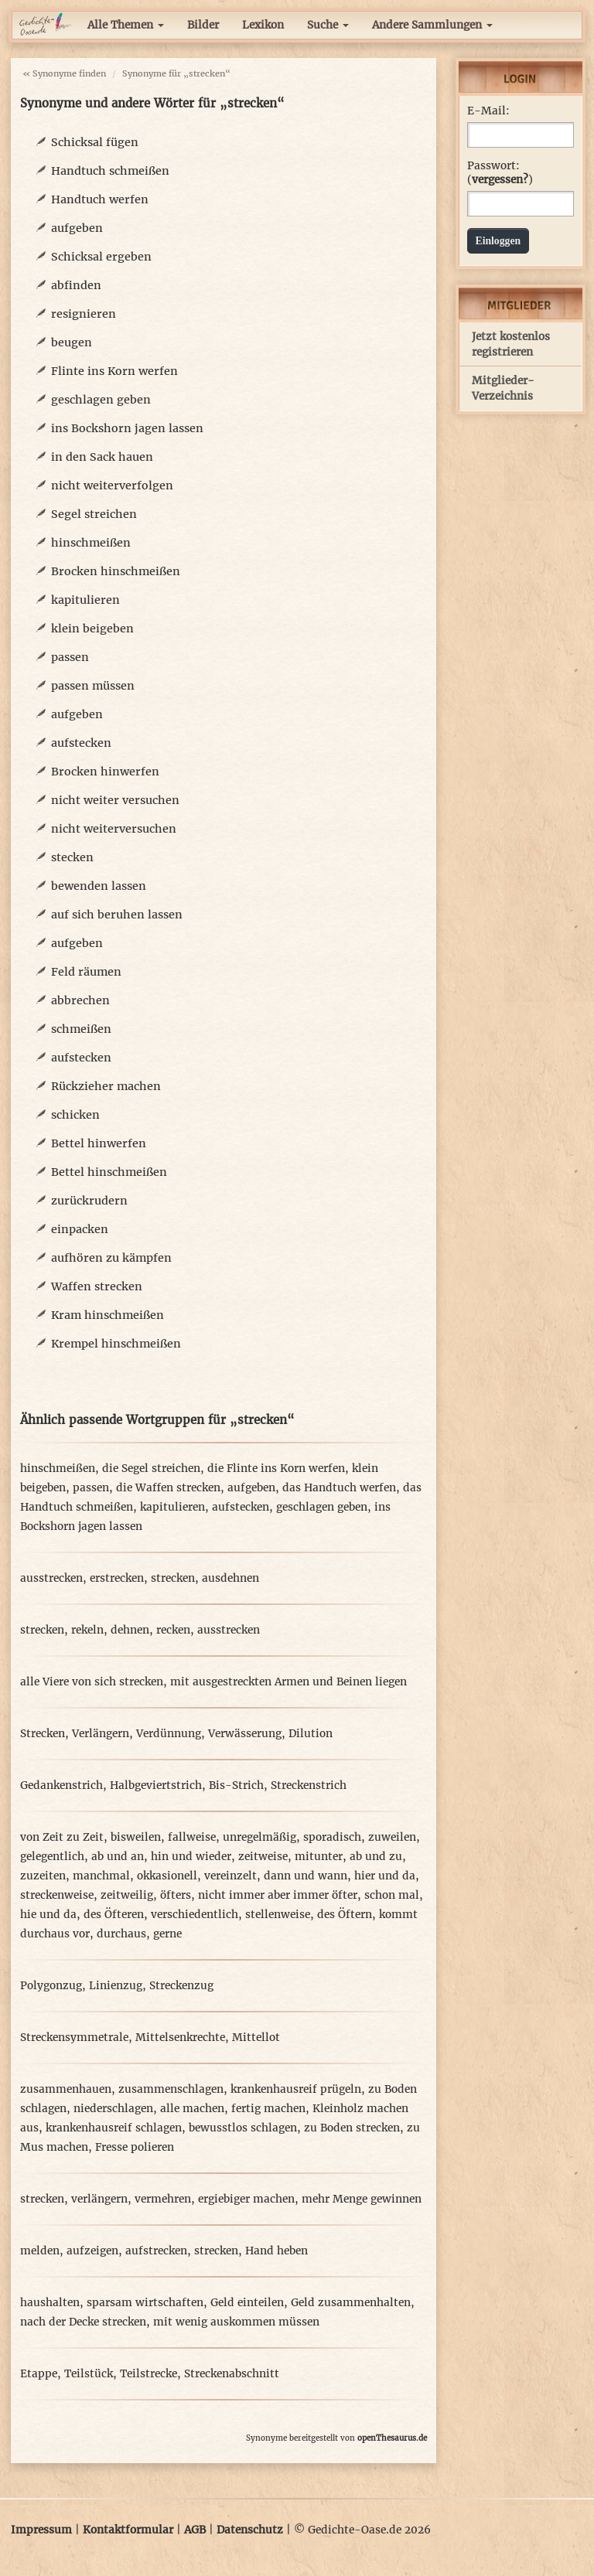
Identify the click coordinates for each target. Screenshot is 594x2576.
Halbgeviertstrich (156, 1785)
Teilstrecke (148, 2373)
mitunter (319, 1856)
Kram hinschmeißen (107, 1315)
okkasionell (167, 1876)
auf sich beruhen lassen (117, 915)
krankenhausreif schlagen (114, 2128)
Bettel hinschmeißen (109, 1172)
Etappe (38, 2373)
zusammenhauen (65, 2089)
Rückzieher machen (106, 1086)
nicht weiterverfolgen (112, 485)
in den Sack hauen (102, 457)
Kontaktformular (128, 2530)
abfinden (76, 285)
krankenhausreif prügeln (295, 2089)
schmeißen (81, 1029)
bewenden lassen (98, 886)
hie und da (48, 1914)
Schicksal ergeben (101, 257)
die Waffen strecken (168, 1487)
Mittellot (256, 2037)
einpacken (79, 1229)
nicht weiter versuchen (115, 800)
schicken (75, 1115)
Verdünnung (168, 1733)
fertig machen (268, 2108)
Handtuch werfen (99, 199)
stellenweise (277, 1914)
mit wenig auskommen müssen (236, 2322)
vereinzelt (230, 1876)
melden (40, 2250)
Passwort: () (500, 172)
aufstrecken (156, 2250)
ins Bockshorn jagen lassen (127, 428)
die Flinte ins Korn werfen (276, 1468)
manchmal (101, 1876)
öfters (175, 1895)
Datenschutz (250, 2530)
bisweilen (136, 1837)
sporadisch (332, 1837)
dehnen (130, 1630)
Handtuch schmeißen (110, 171)
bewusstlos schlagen (243, 2128)
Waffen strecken (96, 1286)
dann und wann (305, 1876)
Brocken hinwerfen (105, 772)
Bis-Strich (236, 1785)
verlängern (99, 2199)
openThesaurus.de (392, 2438)
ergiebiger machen (246, 2199)
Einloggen (498, 241)
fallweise (192, 1837)
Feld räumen (86, 972)
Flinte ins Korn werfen (114, 371)
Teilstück (88, 2373)
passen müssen (93, 686)
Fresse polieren (134, 2147)
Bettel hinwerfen (98, 1143)
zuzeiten (43, 1876)
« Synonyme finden (64, 73)
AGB (195, 2530)
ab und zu (376, 1856)
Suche (328, 25)
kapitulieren (85, 600)
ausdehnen (230, 1578)
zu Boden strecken (352, 2128)
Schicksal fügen (94, 142)
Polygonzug (51, 1985)
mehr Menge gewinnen (362, 2199)
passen (70, 657)
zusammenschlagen (171, 2089)
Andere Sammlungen (432, 25)
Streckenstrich (308, 1785)
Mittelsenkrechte (180, 2037)
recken (173, 1630)
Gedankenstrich (61, 1785)
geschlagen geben (101, 400)
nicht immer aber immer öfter (277, 1895)
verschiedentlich (194, 1914)
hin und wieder (191, 1856)
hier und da (384, 1876)
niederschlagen (113, 2108)
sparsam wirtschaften (145, 2302)
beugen (71, 342)
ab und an (117, 1856)
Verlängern (100, 1733)
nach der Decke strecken (83, 2322)
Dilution (310, 1733)
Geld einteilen (247, 2302)
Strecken (42, 1733)
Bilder (203, 25)
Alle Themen (125, 25)
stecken (72, 857)
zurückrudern (89, 1201)
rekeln (87, 1630)
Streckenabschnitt (231, 2373)
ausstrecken (51, 1578)
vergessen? (500, 179)
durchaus (121, 1934)
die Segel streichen (151, 1468)
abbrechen (80, 1000)
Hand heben (276, 2250)
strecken (173, 1578)
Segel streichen (94, 514)
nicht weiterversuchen (113, 829)
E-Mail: (488, 111)
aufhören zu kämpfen (111, 1258)
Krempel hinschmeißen (116, 1344)
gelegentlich (52, 1856)
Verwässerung (245, 1733)
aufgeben (77, 228)
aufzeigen (92, 2250)
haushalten (50, 2302)
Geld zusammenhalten (351, 2302)
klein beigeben (92, 628)
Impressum (41, 2530)
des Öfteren (114, 1914)
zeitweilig (127, 1895)
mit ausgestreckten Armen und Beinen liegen (288, 1681)
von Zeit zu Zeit (62, 1837)
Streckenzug (181, 1985)
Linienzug (115, 1985)
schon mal (391, 1895)
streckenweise (57, 1895)
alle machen (192, 2108)
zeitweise (263, 1856)
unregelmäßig (259, 1837)
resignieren (83, 314)
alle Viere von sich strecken (91, 1681)
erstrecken (117, 1578)
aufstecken (81, 743)
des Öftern (344, 1914)
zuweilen (392, 1837)
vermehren (163, 2199)
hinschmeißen (91, 543)
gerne (167, 1934)
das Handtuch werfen (339, 1487)
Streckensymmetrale (74, 2037)
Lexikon (263, 25)
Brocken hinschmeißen (115, 571)
